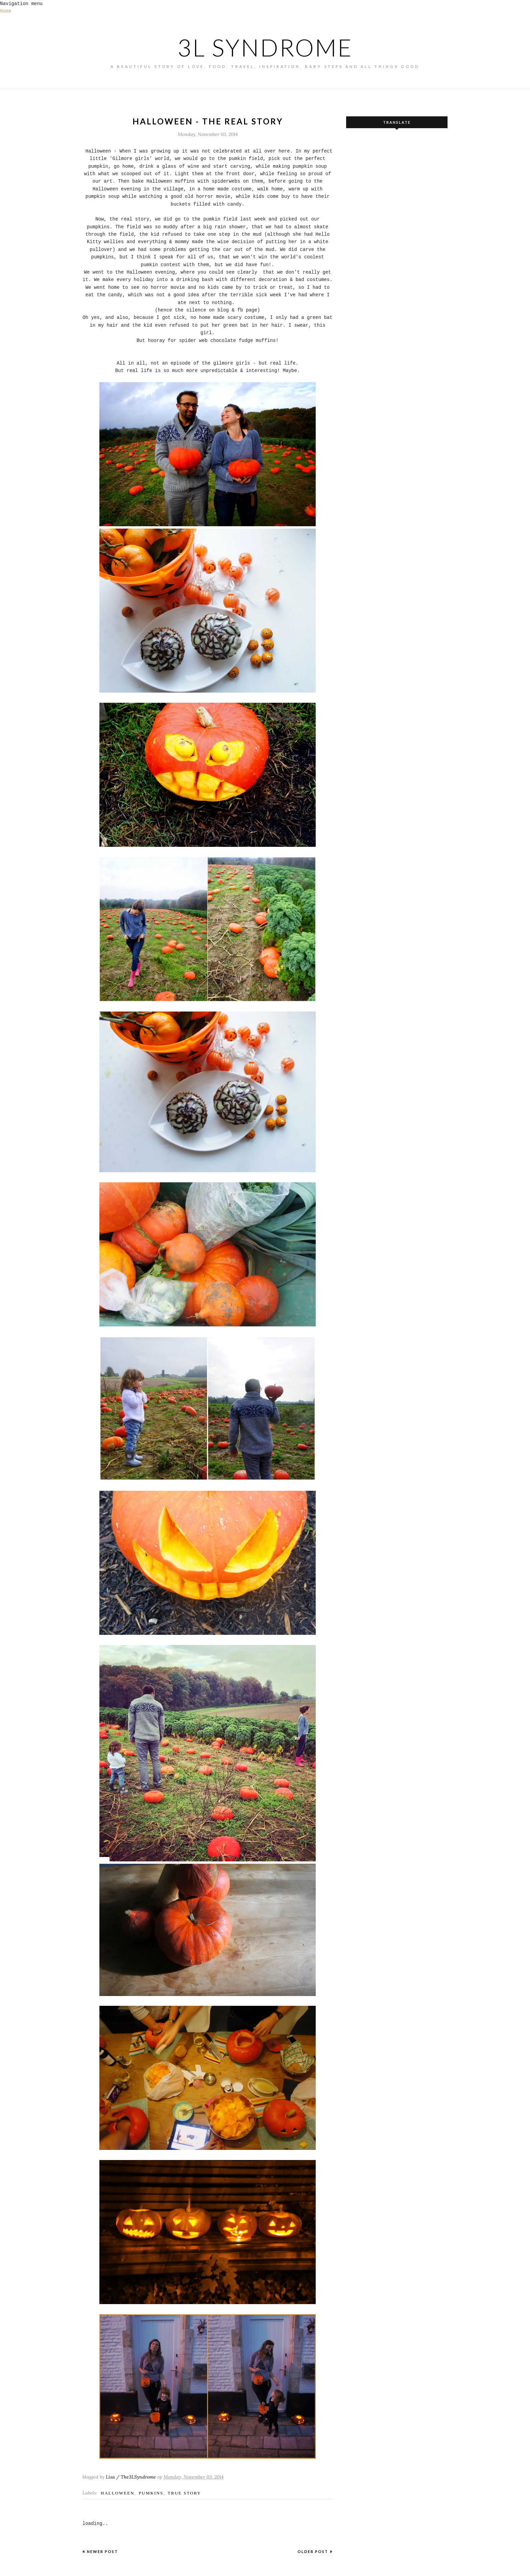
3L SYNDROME (265, 47)
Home (5, 11)
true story (184, 2493)
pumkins (151, 2493)
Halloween (118, 2493)
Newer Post (102, 2551)
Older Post (312, 2551)
